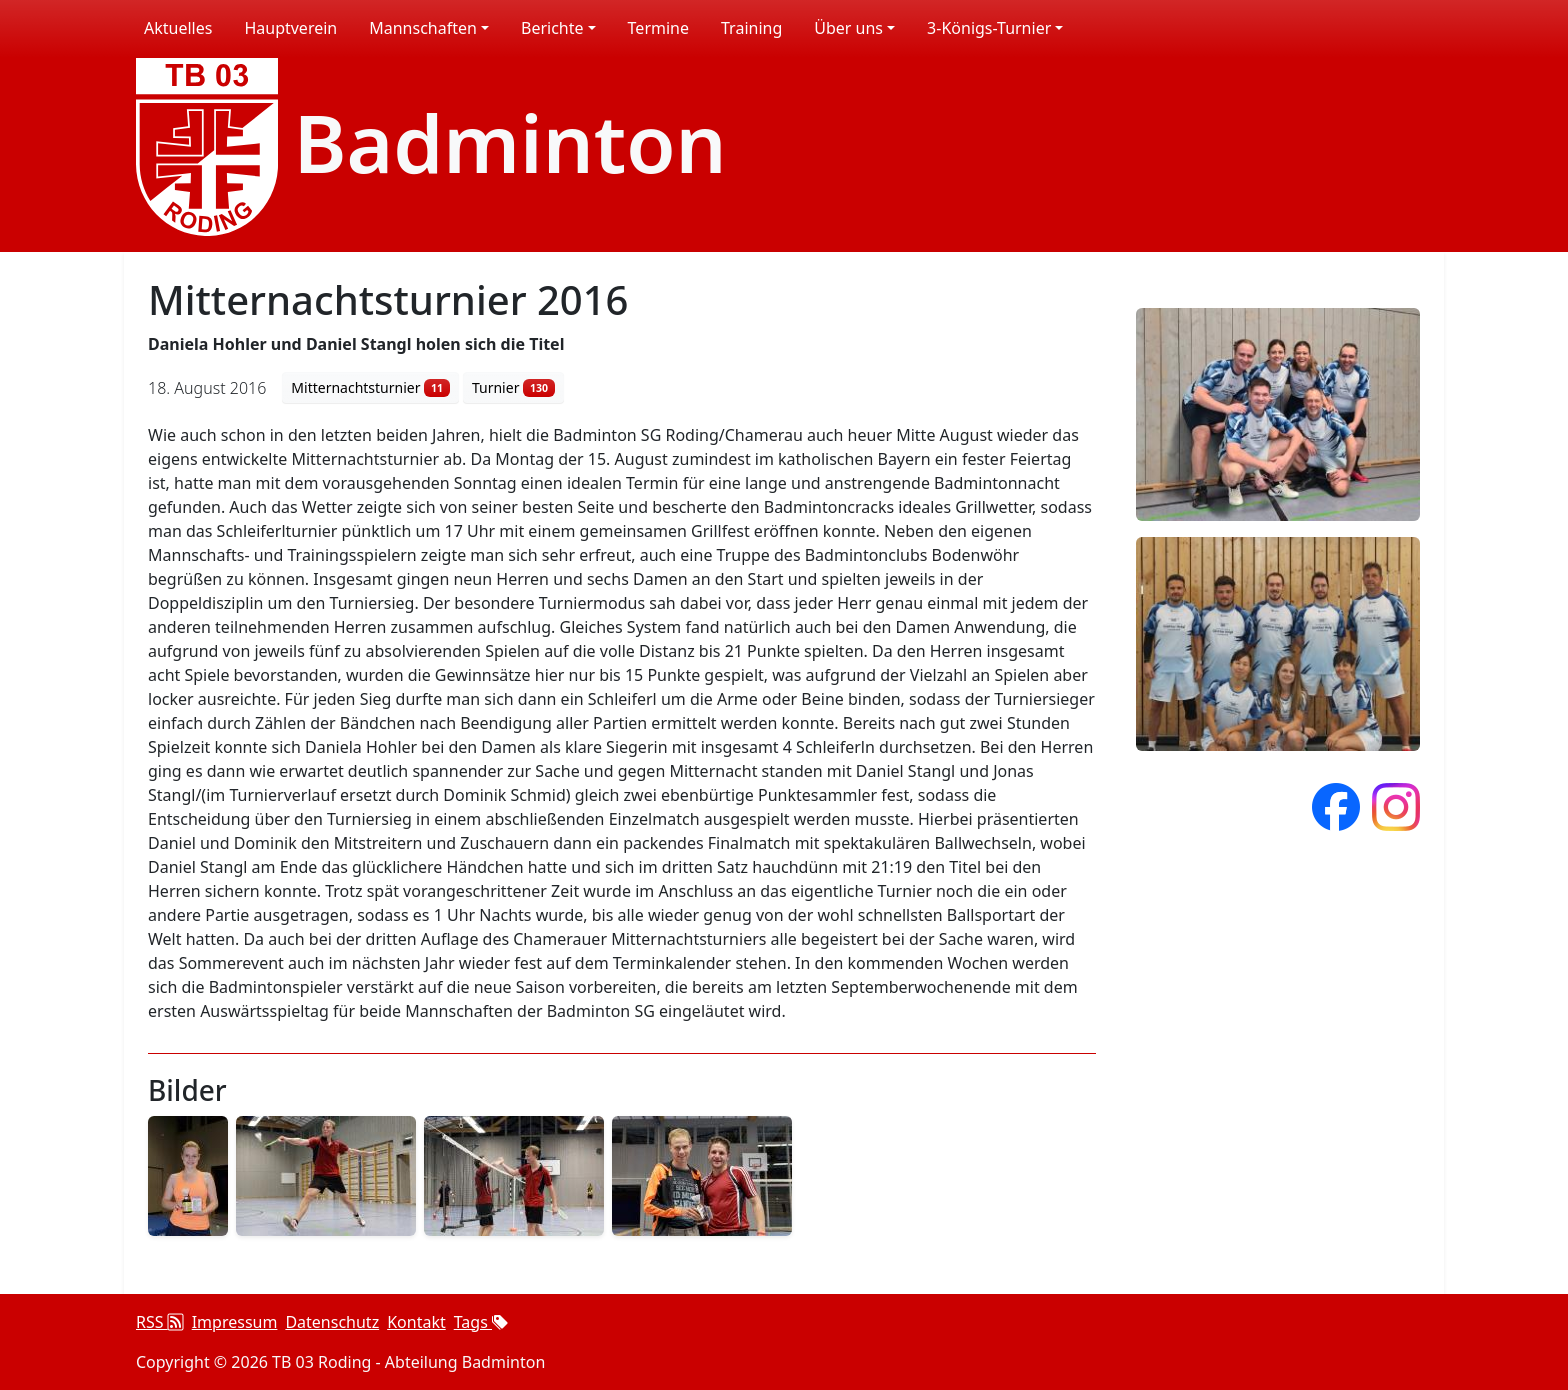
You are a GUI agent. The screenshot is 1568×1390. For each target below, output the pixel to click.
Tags (481, 1322)
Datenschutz (332, 1322)
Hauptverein (290, 28)
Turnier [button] (513, 387)
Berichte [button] (552, 28)
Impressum (235, 1322)
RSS (160, 1322)
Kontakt (416, 1322)
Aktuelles (178, 28)
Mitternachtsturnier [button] (370, 387)
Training (751, 28)
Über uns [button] (848, 28)
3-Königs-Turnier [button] (989, 28)
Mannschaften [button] (423, 28)
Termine (658, 28)
